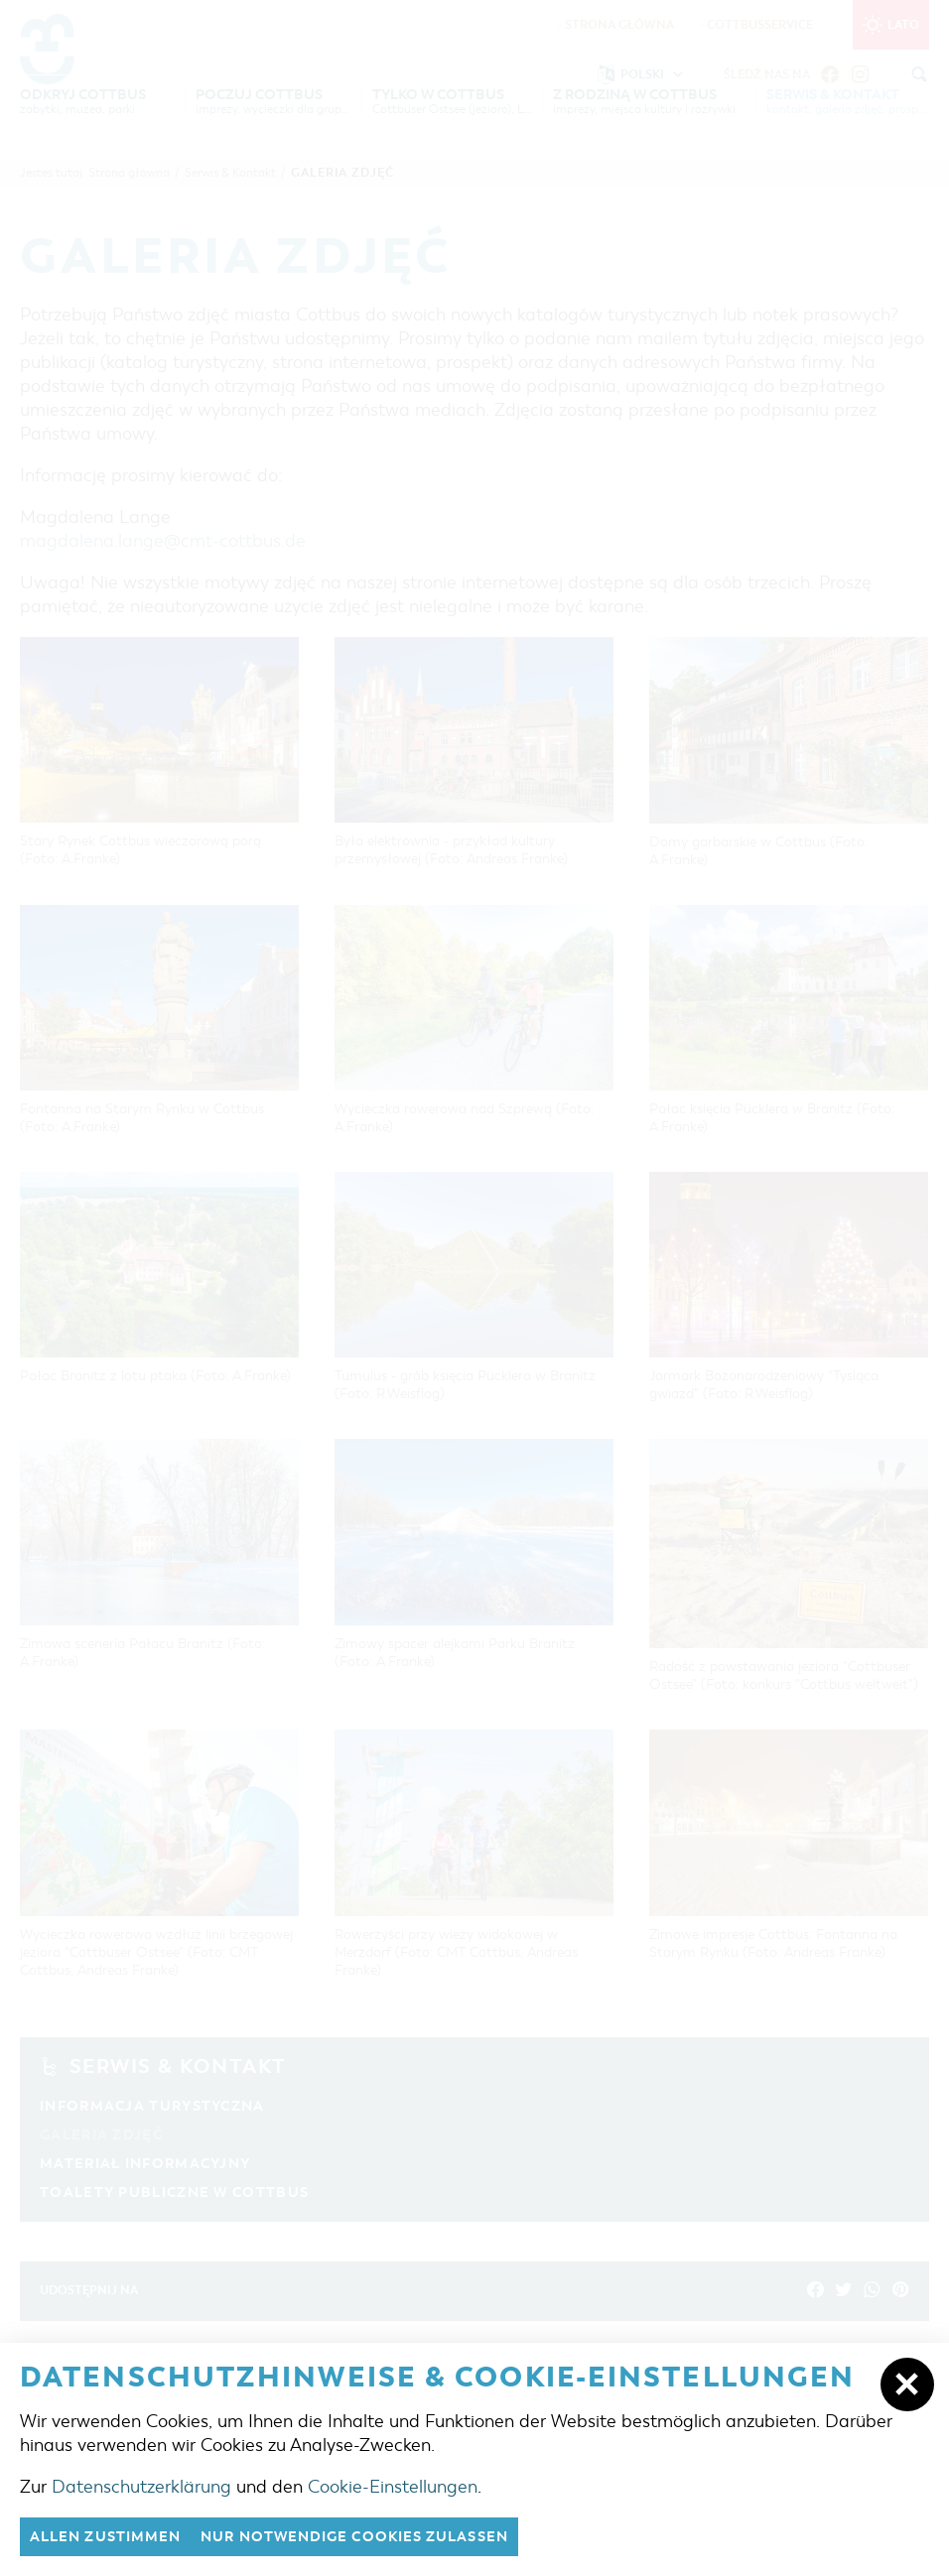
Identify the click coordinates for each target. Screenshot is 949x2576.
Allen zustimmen (111, 2536)
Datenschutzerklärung (141, 2486)
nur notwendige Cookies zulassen (376, 2536)
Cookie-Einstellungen (392, 2486)
